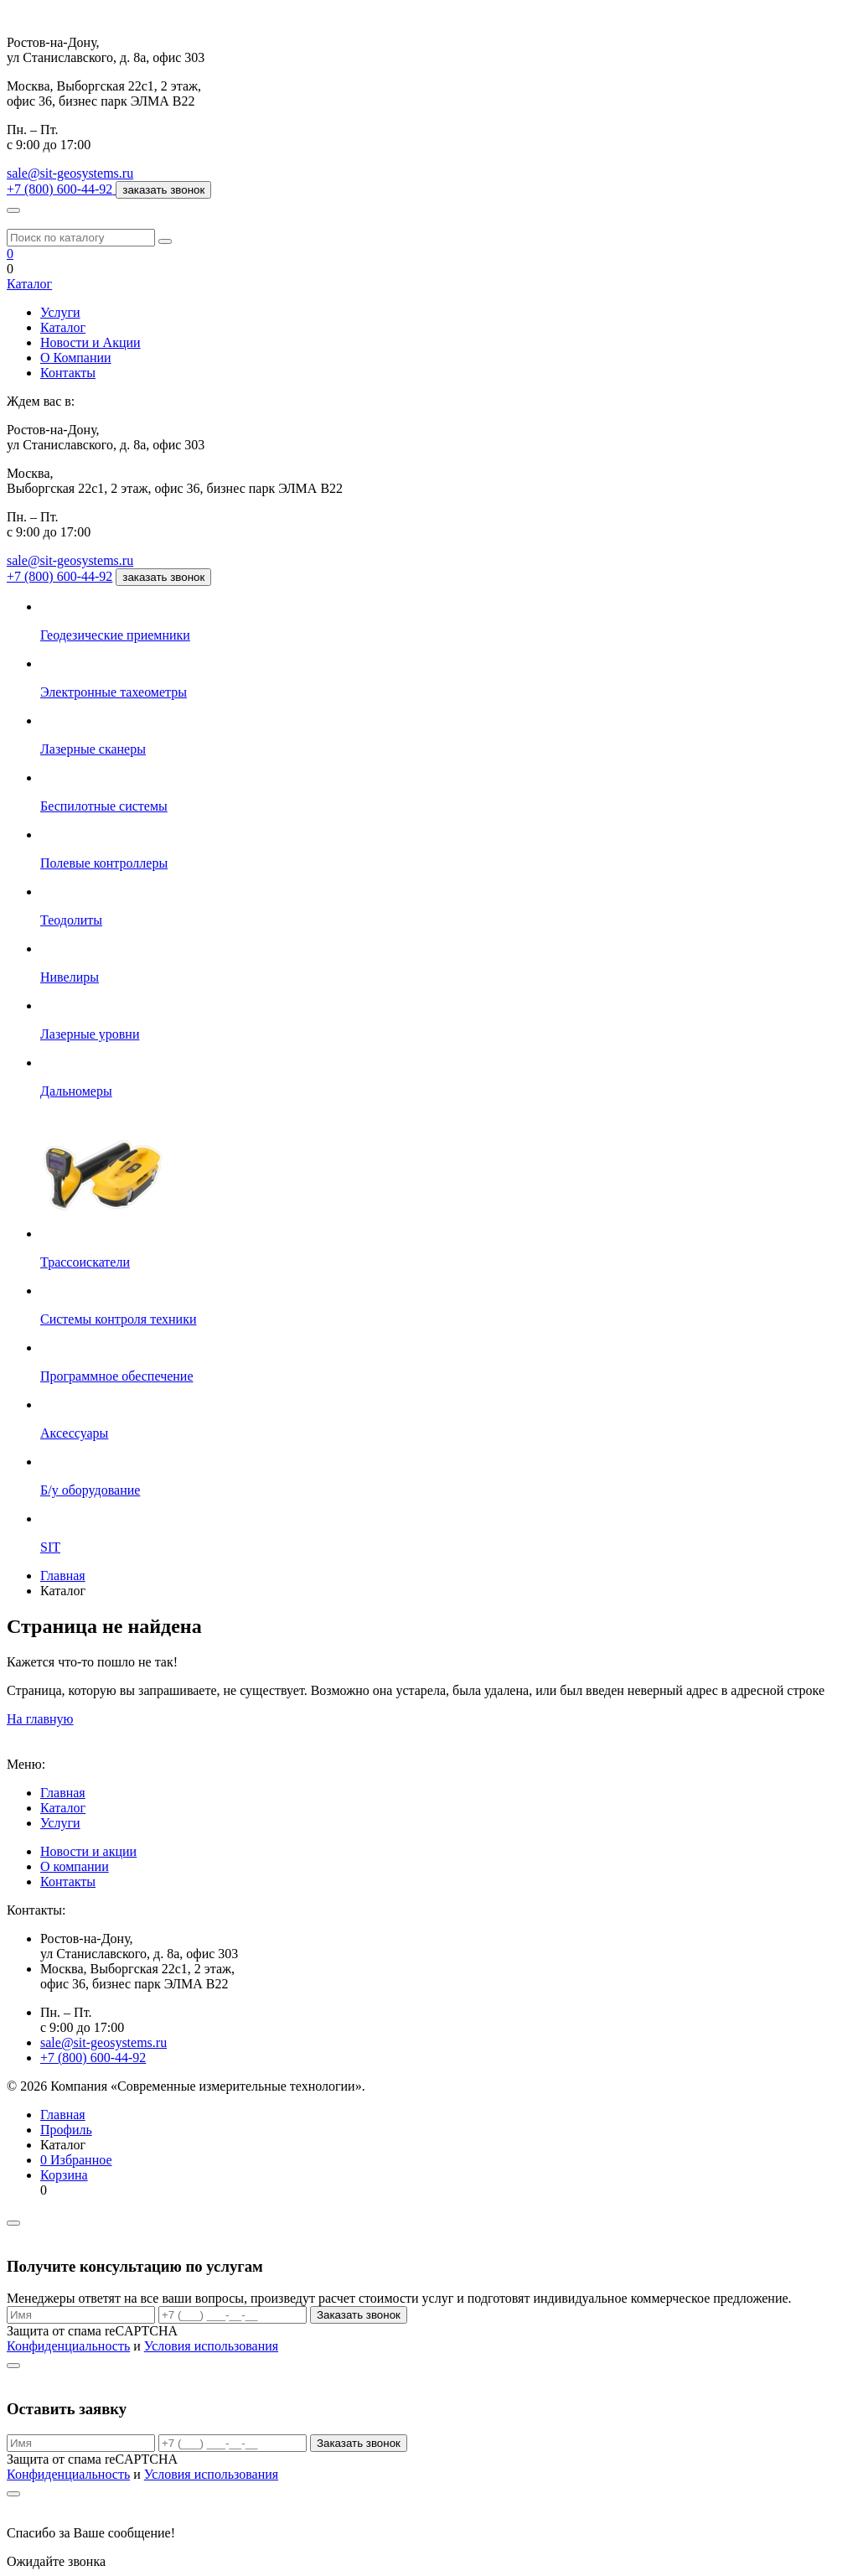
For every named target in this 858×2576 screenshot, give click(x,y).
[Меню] (13, 210)
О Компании (75, 357)
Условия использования (211, 2346)
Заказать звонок (359, 2315)
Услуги (60, 312)
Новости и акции (88, 1851)
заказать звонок (163, 190)
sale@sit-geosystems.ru (70, 173)
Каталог (29, 284)
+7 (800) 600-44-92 (59, 576)
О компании (74, 1866)
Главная (62, 1793)
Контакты (68, 372)
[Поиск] (165, 241)
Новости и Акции (90, 342)
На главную (40, 1719)
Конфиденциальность (68, 2346)
